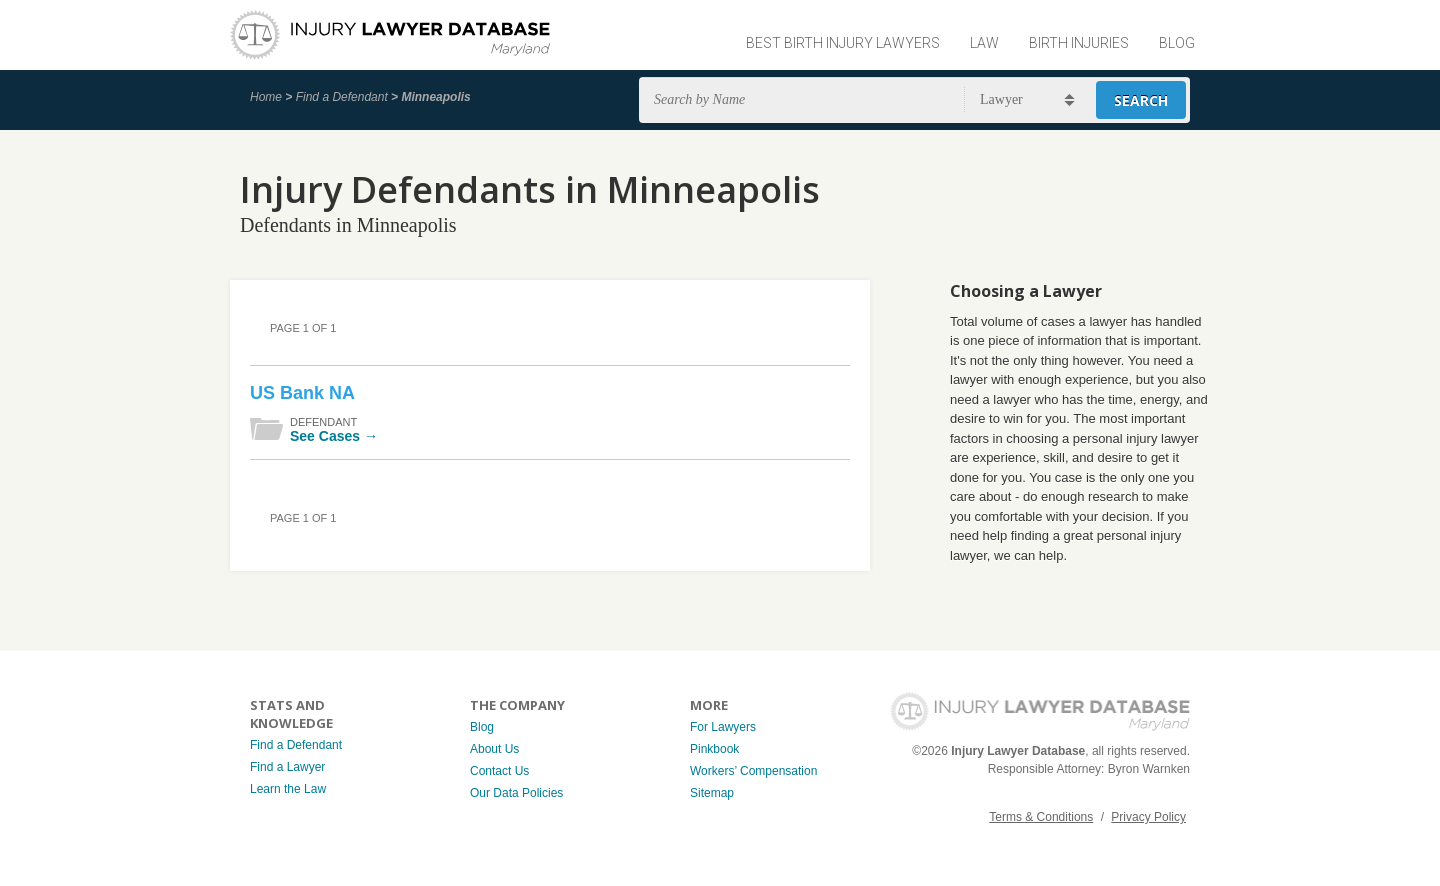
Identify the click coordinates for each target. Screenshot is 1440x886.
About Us (494, 749)
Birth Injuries (1079, 43)
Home (266, 97)
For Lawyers (723, 727)
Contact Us (499, 771)
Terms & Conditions (1041, 817)
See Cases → (334, 436)
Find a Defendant (342, 97)
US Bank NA (302, 393)
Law (984, 43)
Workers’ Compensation (753, 771)
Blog (1177, 43)
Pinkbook (714, 749)
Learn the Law (288, 789)
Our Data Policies (516, 793)
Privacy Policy (1148, 817)
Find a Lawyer (287, 767)
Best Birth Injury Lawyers (843, 43)
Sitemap (712, 793)
